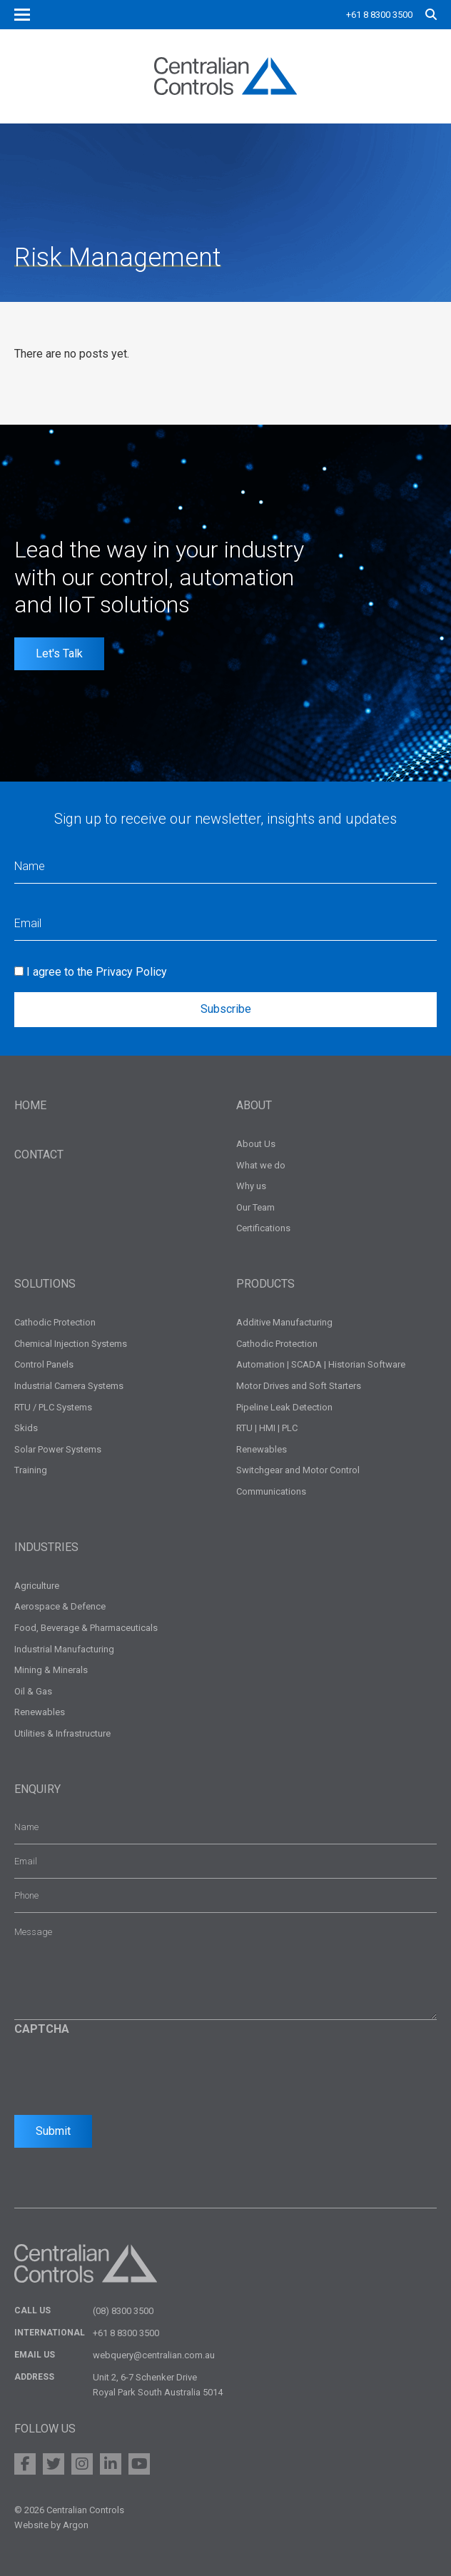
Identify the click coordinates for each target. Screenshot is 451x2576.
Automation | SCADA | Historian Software (320, 1364)
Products (265, 1283)
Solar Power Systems (57, 1449)
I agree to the (96, 972)
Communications (271, 1491)
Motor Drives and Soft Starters (298, 1385)
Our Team (255, 1207)
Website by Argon (51, 2525)
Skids (26, 1428)
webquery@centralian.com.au (154, 2355)
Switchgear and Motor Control (298, 1470)
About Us (255, 1143)
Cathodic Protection (55, 1322)
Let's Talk (59, 653)
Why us (251, 1186)
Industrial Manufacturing (64, 1649)
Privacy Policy (131, 972)
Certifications (263, 1228)
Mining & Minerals (51, 1670)
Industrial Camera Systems (68, 1385)
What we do (260, 1165)
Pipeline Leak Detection (284, 1407)
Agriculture (36, 1585)
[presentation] (122, 2071)
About (254, 1105)
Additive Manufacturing (284, 1322)
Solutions (45, 1283)
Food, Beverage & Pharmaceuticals (86, 1627)
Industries (46, 1547)
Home (30, 1105)
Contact (39, 1154)
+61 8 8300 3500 (379, 14)
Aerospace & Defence (60, 1606)
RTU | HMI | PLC (267, 1428)
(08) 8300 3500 (123, 2310)
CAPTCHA (41, 2029)
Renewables (261, 1449)
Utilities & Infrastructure (62, 1733)
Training (30, 1470)
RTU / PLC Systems (53, 1407)
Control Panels (44, 1364)
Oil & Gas (33, 1691)
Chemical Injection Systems (70, 1343)
